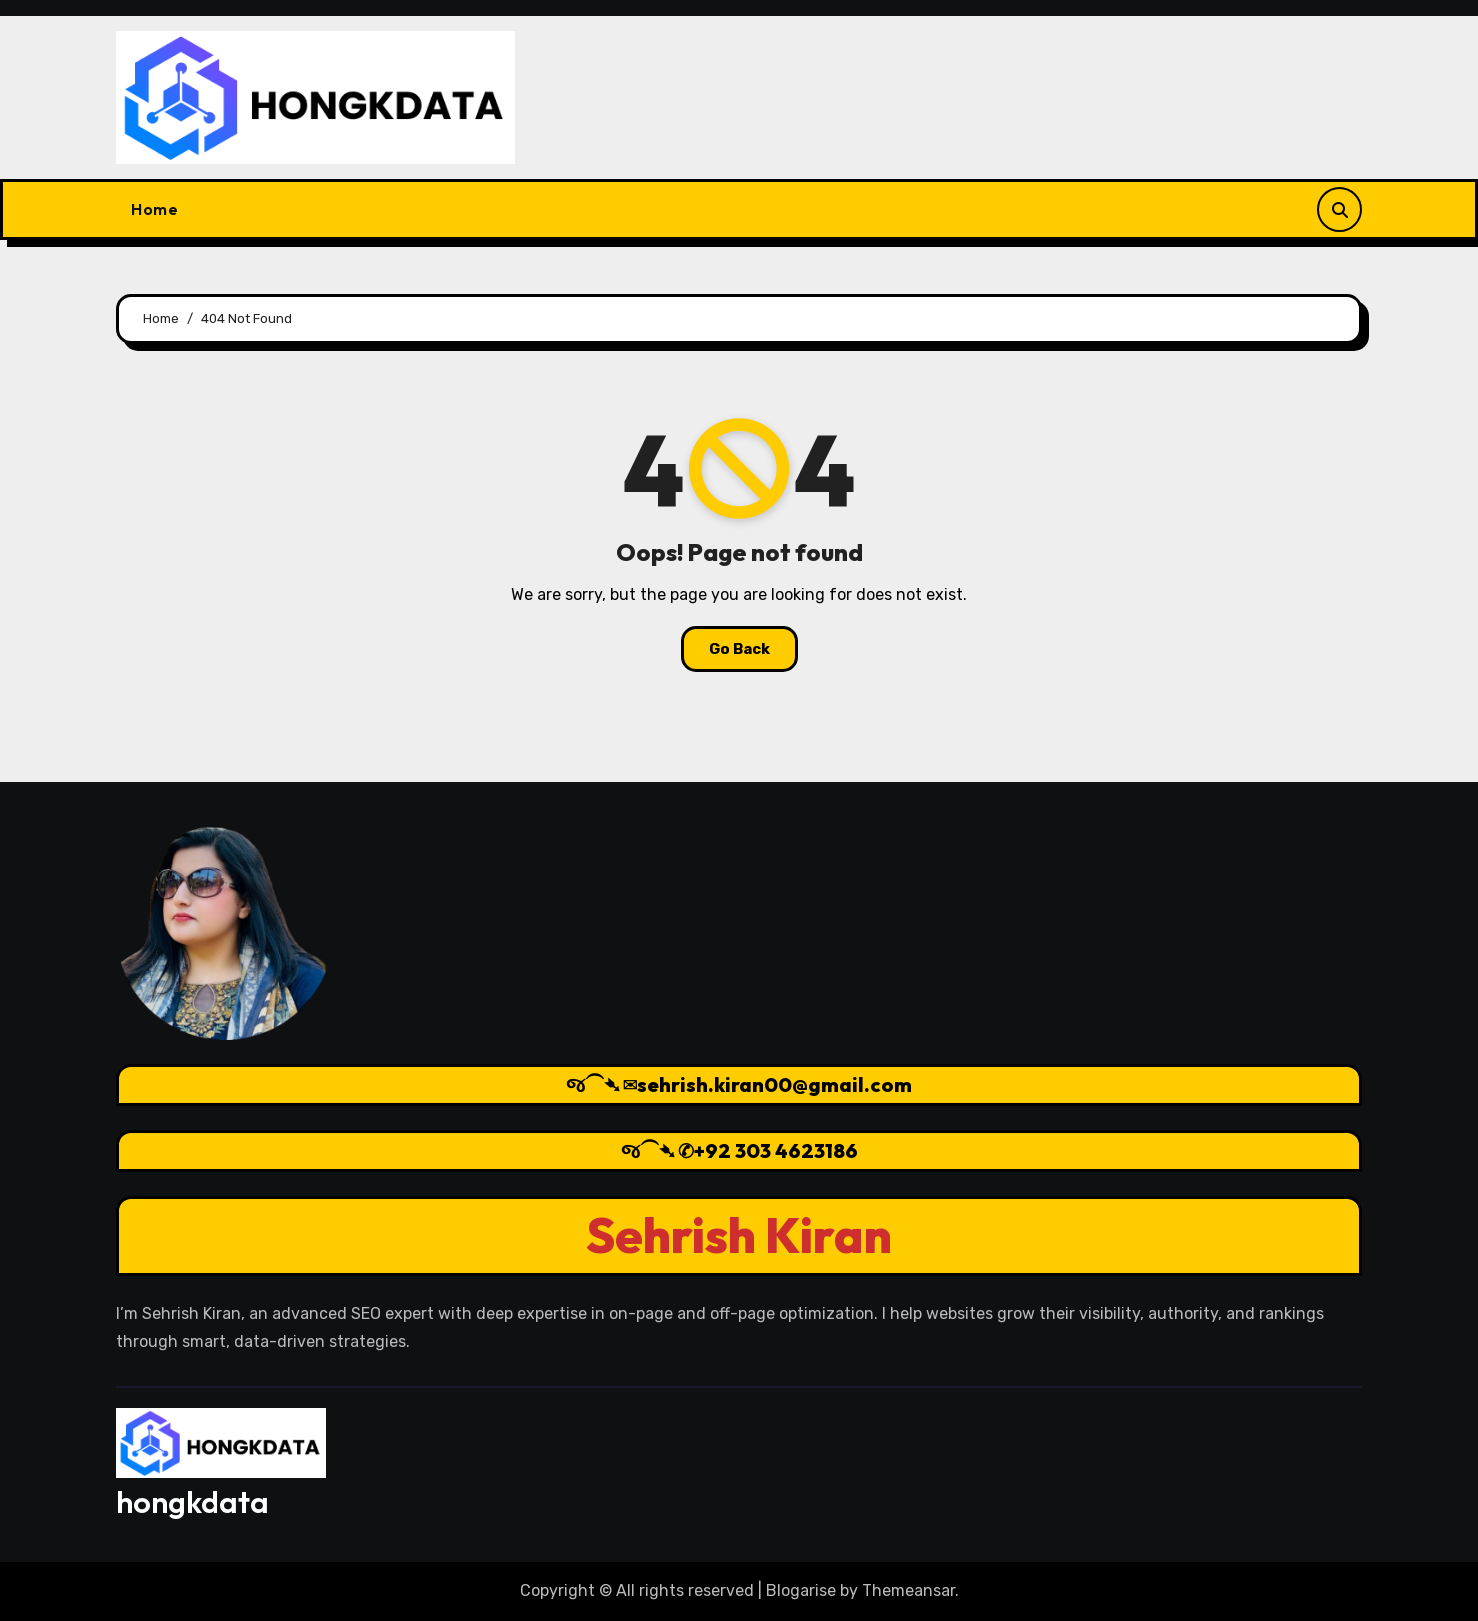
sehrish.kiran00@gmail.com (774, 1084)
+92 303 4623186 (776, 1150)
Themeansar (908, 1590)
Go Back (739, 649)
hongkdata (192, 1502)
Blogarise (801, 1590)
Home (154, 209)
